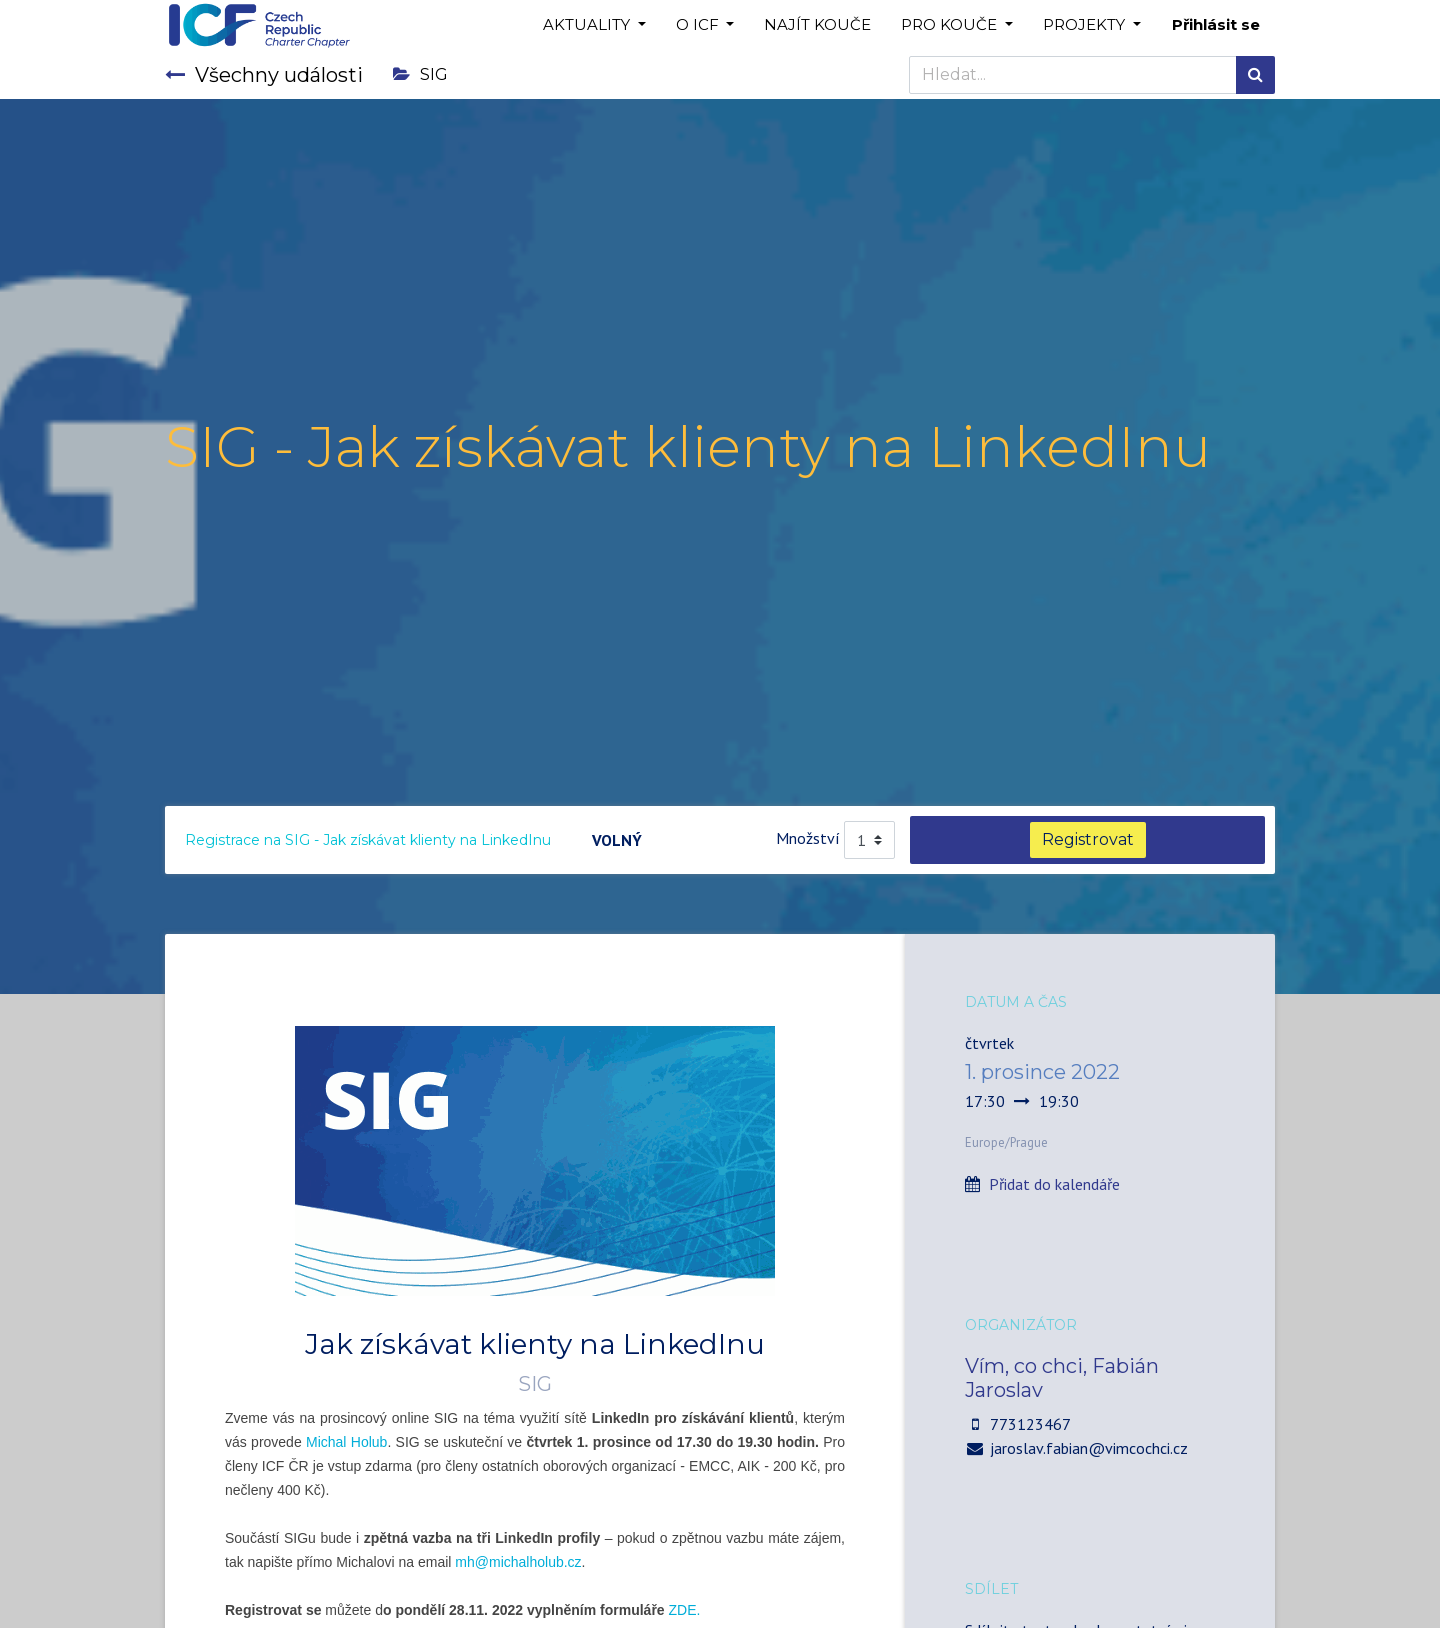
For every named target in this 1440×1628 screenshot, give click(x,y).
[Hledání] (1255, 75)
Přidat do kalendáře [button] (1054, 1184)
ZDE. (685, 1610)
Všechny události (264, 75)
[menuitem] (817, 25)
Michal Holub (346, 1442)
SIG (420, 74)
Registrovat (1088, 839)
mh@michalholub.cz (518, 1562)
